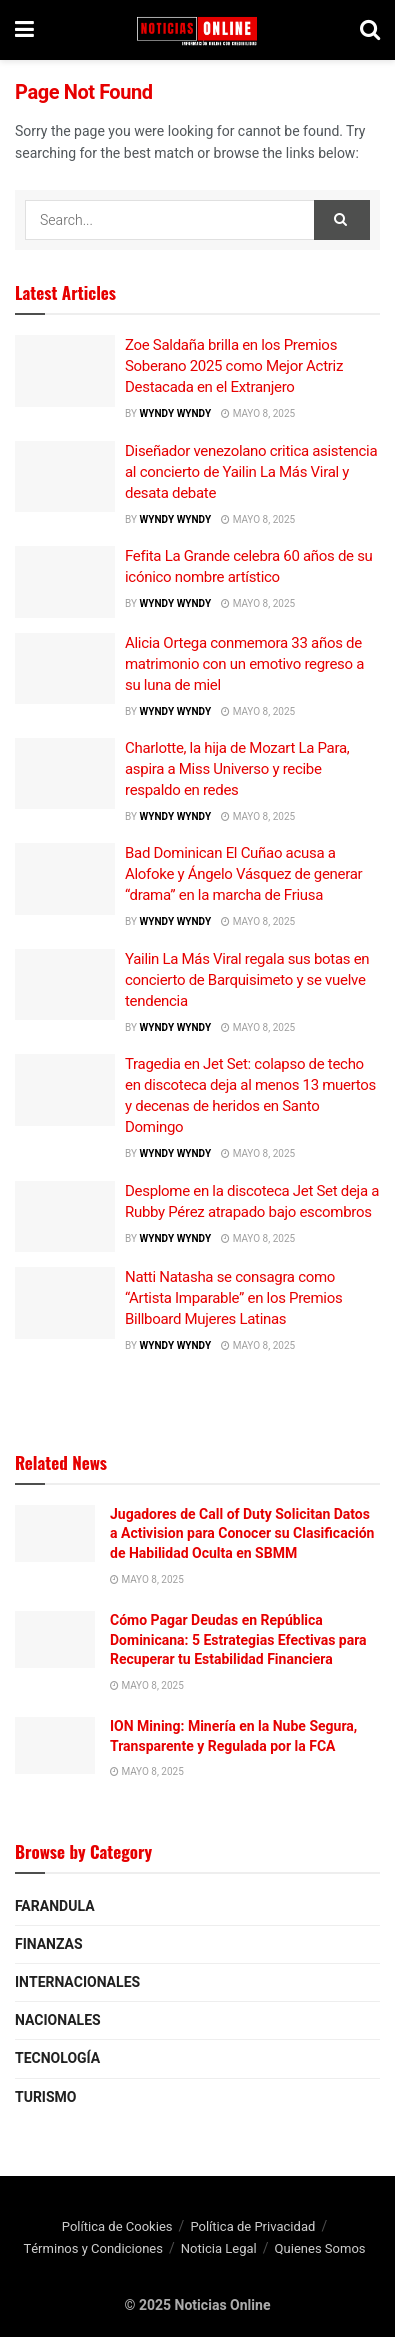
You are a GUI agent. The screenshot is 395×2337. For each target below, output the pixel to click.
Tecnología (57, 2058)
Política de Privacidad (252, 2226)
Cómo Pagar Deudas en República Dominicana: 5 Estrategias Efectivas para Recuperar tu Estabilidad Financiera (238, 1639)
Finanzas (49, 1944)
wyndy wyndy (175, 414)
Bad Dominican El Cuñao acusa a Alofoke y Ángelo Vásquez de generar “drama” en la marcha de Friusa (243, 874)
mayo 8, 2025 (258, 414)
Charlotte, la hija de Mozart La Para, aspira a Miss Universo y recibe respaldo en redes (237, 769)
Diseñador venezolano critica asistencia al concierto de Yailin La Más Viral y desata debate (251, 472)
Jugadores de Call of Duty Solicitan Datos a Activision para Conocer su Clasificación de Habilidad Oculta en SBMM (242, 1533)
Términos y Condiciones (93, 2248)
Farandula (55, 1906)
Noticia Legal (219, 2248)
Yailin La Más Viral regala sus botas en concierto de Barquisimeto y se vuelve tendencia (247, 980)
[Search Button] (342, 220)
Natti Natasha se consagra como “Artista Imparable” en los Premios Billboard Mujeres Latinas (233, 1298)
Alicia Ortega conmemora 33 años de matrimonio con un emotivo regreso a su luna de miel (244, 664)
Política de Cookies (117, 2226)
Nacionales (58, 2020)
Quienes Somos (320, 2248)
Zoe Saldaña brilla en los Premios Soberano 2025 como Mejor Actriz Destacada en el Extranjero (234, 366)
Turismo (45, 2097)
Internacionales (77, 1982)
